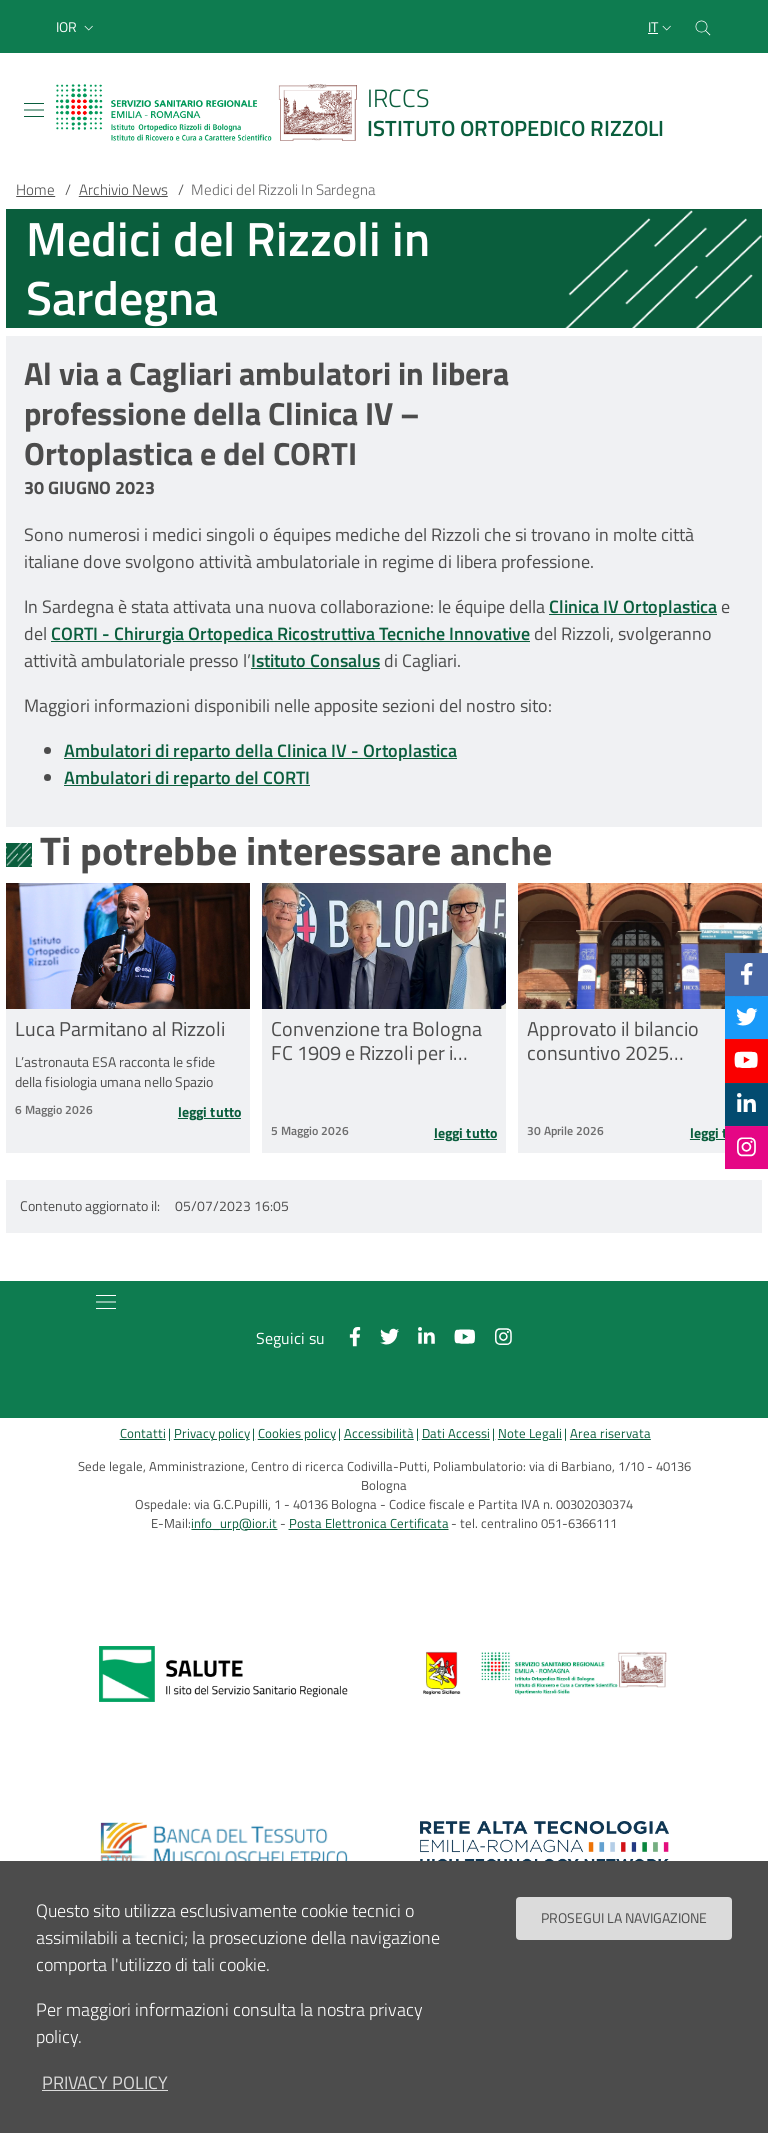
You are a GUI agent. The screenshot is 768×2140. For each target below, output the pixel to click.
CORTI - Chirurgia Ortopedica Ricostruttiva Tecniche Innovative (290, 633)
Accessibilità (379, 1433)
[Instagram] (746, 1147)
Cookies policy (297, 1433)
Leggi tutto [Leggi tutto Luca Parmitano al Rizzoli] (209, 1112)
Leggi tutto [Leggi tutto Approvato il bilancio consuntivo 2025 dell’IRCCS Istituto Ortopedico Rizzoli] (721, 1133)
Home (35, 189)
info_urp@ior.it (234, 1523)
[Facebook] (747, 974)
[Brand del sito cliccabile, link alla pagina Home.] (372, 112)
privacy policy (105, 2105)
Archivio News (123, 189)
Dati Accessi (456, 1433)
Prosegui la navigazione (624, 1941)
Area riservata (610, 1433)
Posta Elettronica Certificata (369, 1523)
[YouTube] (746, 1060)
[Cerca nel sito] (703, 26)
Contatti (143, 1433)
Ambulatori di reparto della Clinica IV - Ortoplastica (260, 750)
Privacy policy (212, 1433)
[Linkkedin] (746, 1104)
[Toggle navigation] (34, 110)
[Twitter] (747, 1017)
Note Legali (530, 1433)
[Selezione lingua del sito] (662, 27)
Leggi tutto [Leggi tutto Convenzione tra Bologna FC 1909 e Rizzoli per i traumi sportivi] (465, 1133)
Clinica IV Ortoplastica (633, 606)
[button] (77, 27)
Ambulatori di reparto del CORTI (187, 777)
